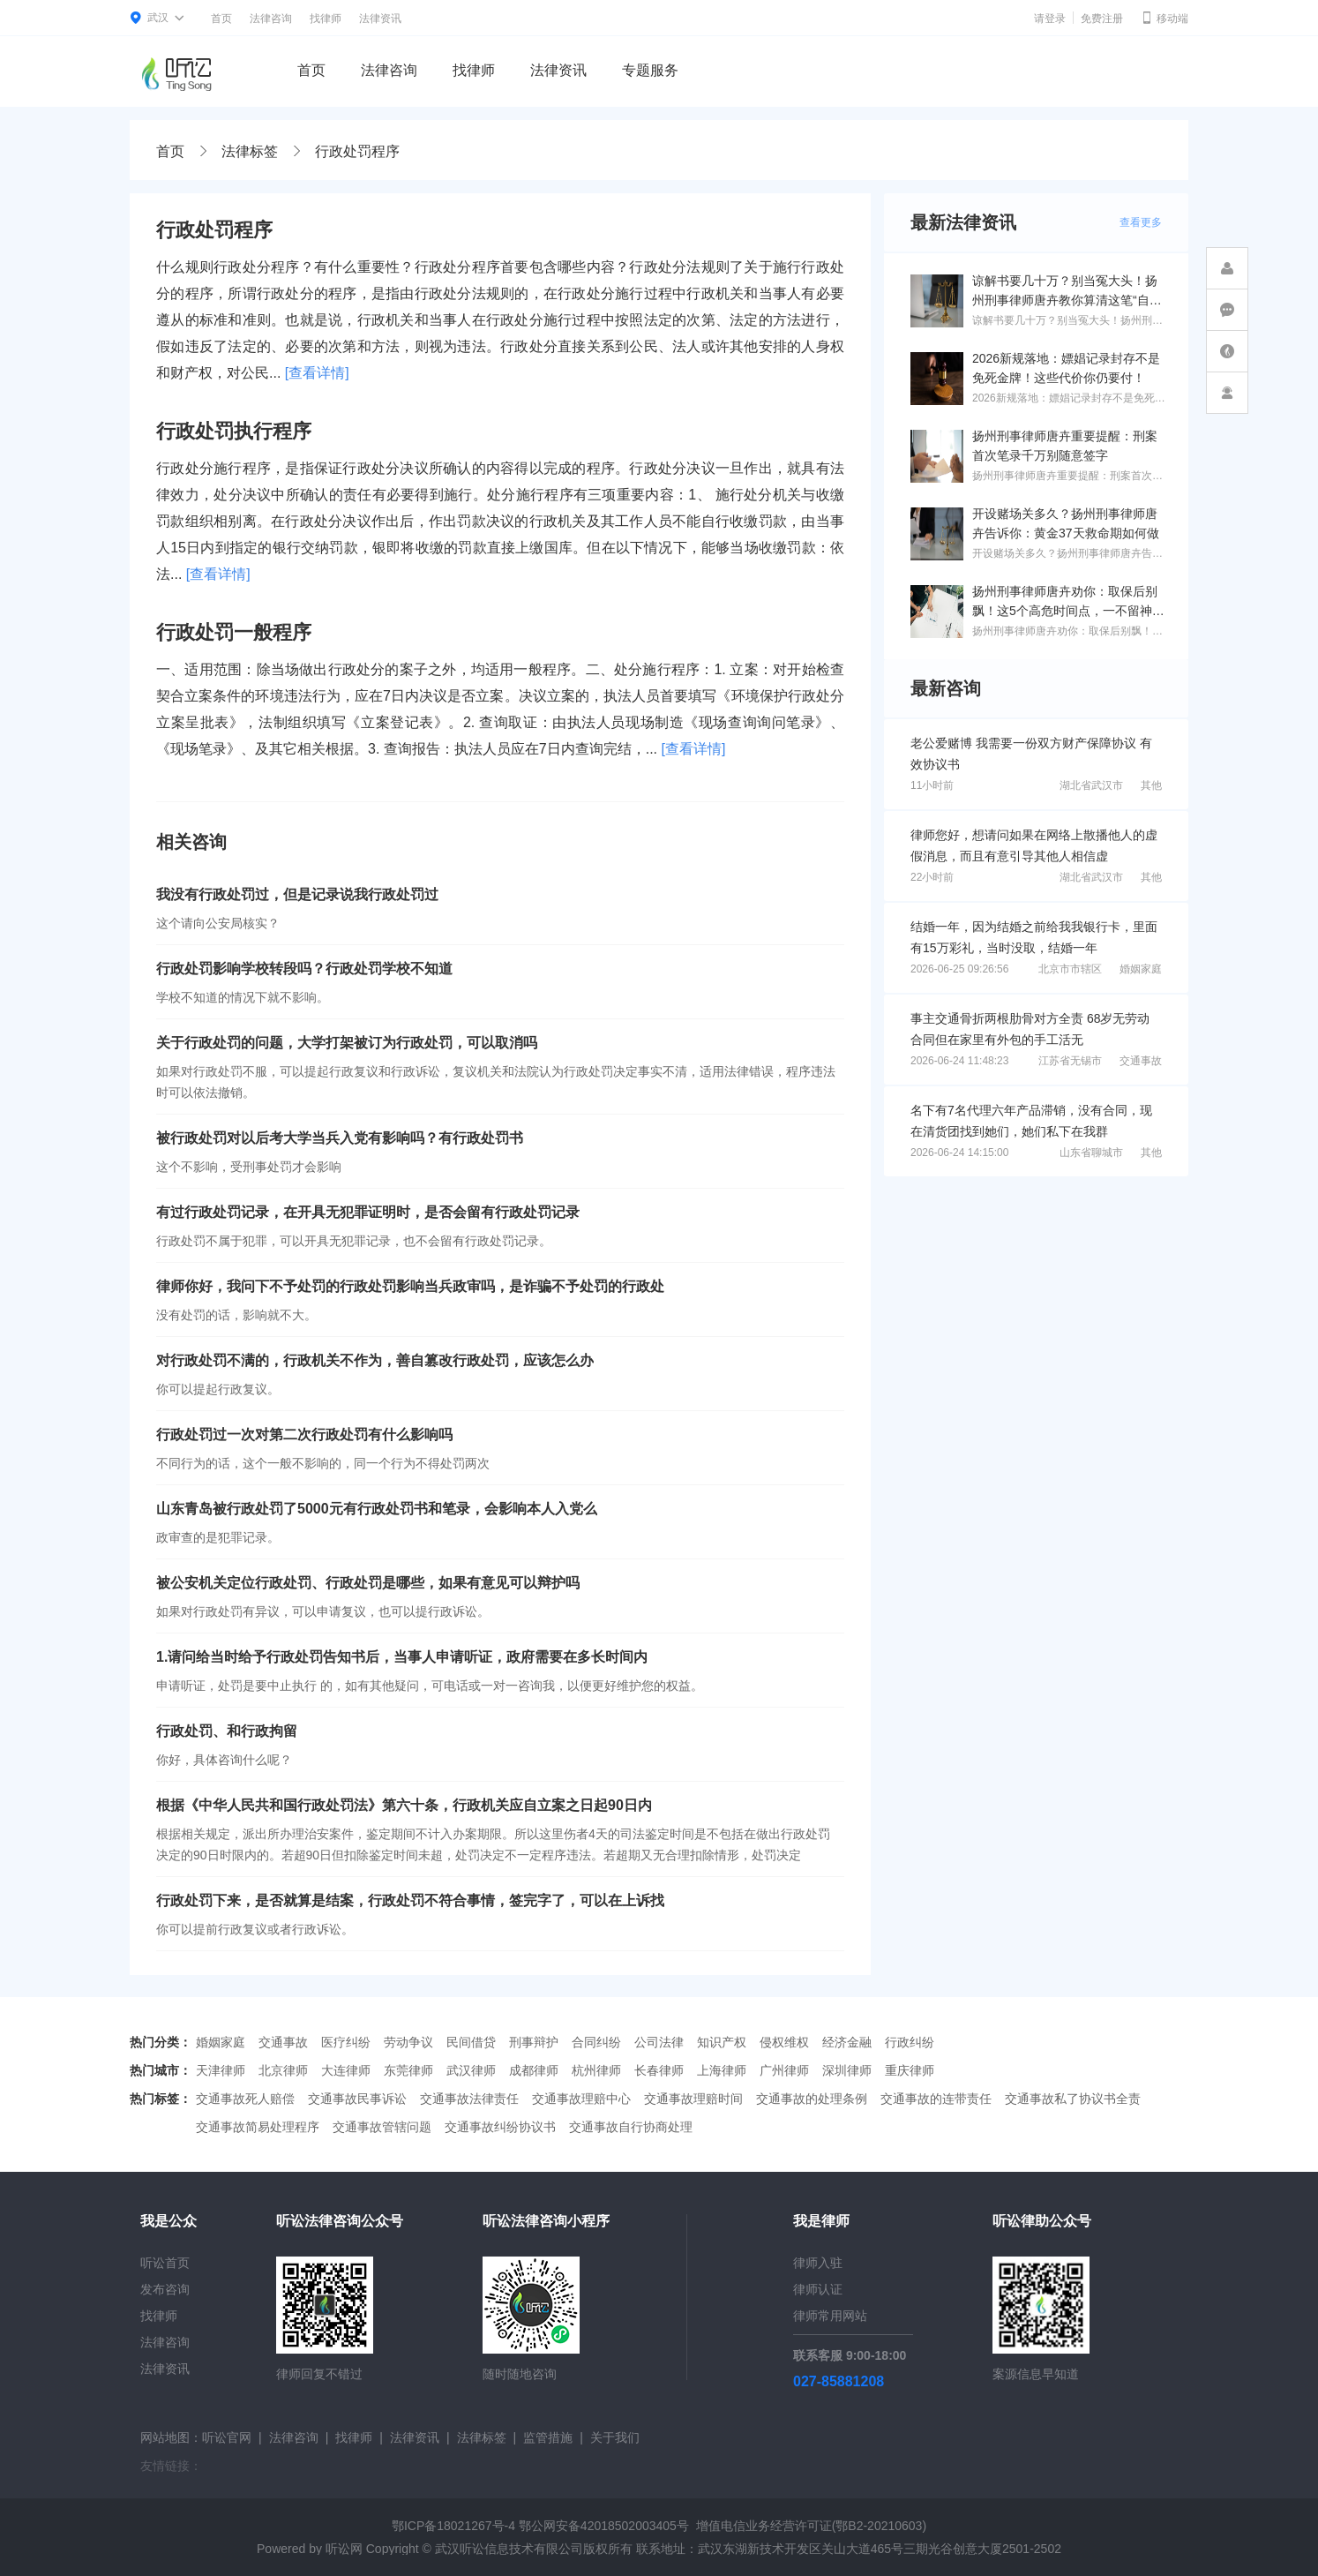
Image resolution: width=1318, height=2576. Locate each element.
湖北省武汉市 (1091, 785)
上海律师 (721, 2070)
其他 (1151, 785)
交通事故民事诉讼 (357, 2099)
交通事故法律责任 (469, 2099)
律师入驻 (817, 2263)
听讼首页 (165, 2263)
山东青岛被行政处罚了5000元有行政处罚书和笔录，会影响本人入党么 (376, 1508)
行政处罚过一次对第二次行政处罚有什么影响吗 (304, 1434)
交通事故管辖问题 (382, 2127)
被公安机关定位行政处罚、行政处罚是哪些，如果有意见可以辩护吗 (368, 1582)
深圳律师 (847, 2070)
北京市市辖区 (1070, 969)
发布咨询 (165, 2289)
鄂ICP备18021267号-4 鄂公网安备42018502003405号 (540, 2526)
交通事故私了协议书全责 (1073, 2099)
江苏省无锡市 (1070, 1061)
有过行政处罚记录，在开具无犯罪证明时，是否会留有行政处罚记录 (368, 1212)
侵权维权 (784, 2042)
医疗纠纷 (346, 2042)
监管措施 (548, 2437)
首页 (221, 18)
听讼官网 (226, 2437)
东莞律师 (408, 2070)
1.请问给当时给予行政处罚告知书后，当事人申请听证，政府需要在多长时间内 (402, 1656)
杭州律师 (596, 2070)
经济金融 (847, 2042)
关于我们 (615, 2437)
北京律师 (283, 2070)
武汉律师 (471, 2070)
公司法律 (659, 2042)
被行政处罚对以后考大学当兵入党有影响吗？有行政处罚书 (339, 1137)
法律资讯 (380, 18)
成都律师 (533, 2070)
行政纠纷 (909, 2042)
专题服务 (650, 70)
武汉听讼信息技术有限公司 (509, 2549)
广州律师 (784, 2070)
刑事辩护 (533, 2042)
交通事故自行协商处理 (631, 2127)
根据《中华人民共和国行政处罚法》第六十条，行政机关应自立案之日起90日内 (404, 1805)
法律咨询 (271, 18)
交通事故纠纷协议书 (500, 2127)
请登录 (1050, 18)
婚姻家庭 (1141, 969)
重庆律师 (909, 2070)
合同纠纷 (596, 2042)
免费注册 (1102, 18)
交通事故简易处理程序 (257, 2127)
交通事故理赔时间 (693, 2099)
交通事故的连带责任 (936, 2099)
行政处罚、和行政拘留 (226, 1731)
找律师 (325, 18)
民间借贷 (471, 2042)
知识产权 (721, 2042)
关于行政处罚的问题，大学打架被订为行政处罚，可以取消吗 (346, 1042)
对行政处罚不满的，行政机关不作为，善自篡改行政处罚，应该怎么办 (375, 1360)
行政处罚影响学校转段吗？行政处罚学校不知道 (304, 968)
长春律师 (659, 2070)
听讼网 (344, 2549)
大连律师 (346, 2070)
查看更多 (1141, 222)
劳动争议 (408, 2042)
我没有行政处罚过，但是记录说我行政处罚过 (297, 894)
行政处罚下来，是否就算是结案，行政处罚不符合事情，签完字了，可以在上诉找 (410, 1900)
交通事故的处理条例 (811, 2099)
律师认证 (817, 2289)
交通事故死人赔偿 (245, 2099)
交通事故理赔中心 (581, 2099)
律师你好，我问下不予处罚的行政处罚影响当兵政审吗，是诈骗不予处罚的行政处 (410, 1286)
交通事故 (1141, 1061)
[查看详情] (317, 372)
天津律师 (220, 2070)
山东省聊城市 (1091, 1152)
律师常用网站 (830, 2316)
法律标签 (249, 151)
